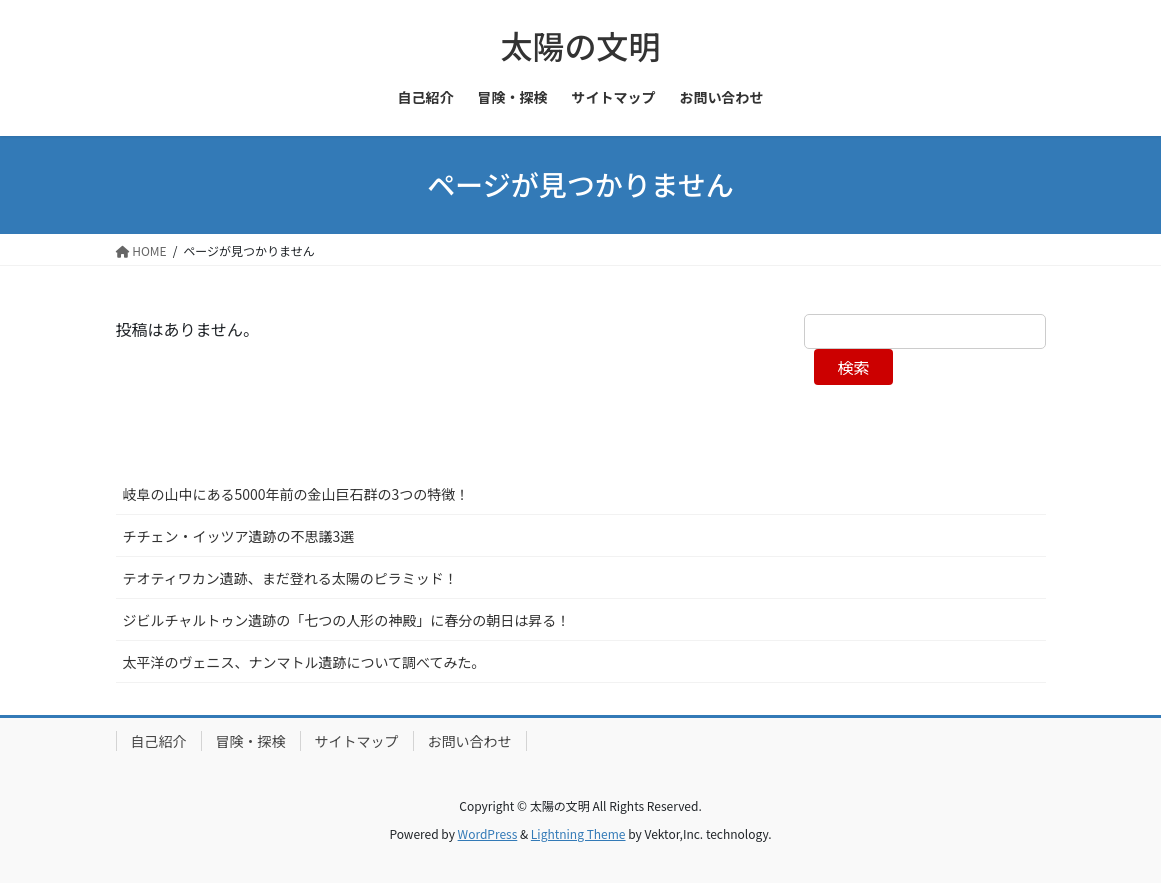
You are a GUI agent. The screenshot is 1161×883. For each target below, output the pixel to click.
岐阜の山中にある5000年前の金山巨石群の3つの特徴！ (296, 494)
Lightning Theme (578, 833)
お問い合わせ (470, 741)
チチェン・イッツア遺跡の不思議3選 (239, 536)
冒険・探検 (251, 741)
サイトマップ (357, 741)
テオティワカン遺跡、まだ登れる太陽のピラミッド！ (290, 578)
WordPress (488, 833)
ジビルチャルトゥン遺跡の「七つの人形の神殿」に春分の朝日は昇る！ (347, 620)
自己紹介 (159, 741)
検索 (853, 367)
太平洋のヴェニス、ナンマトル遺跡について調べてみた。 (304, 662)
